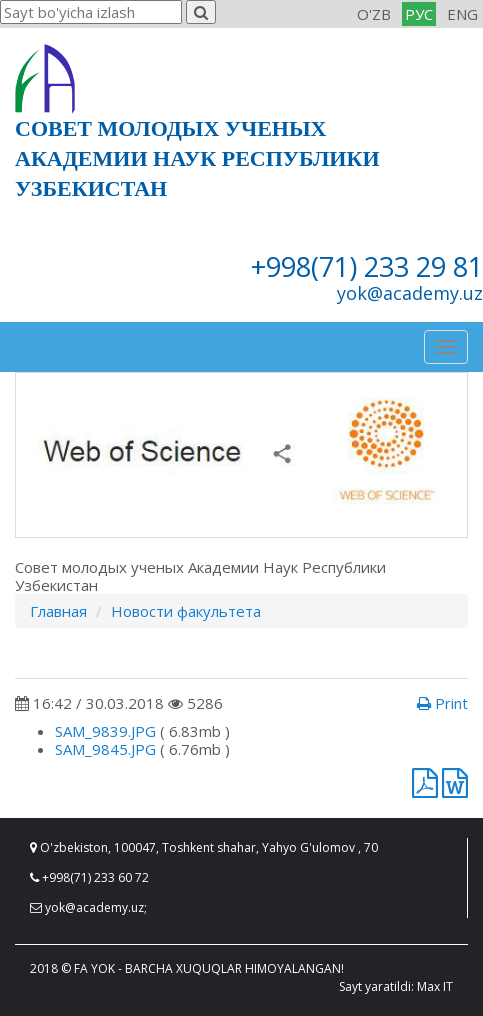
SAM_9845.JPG (105, 749)
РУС (419, 14)
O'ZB (374, 14)
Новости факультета (186, 611)
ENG (462, 14)
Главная (58, 611)
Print (442, 703)
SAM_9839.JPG (105, 731)
